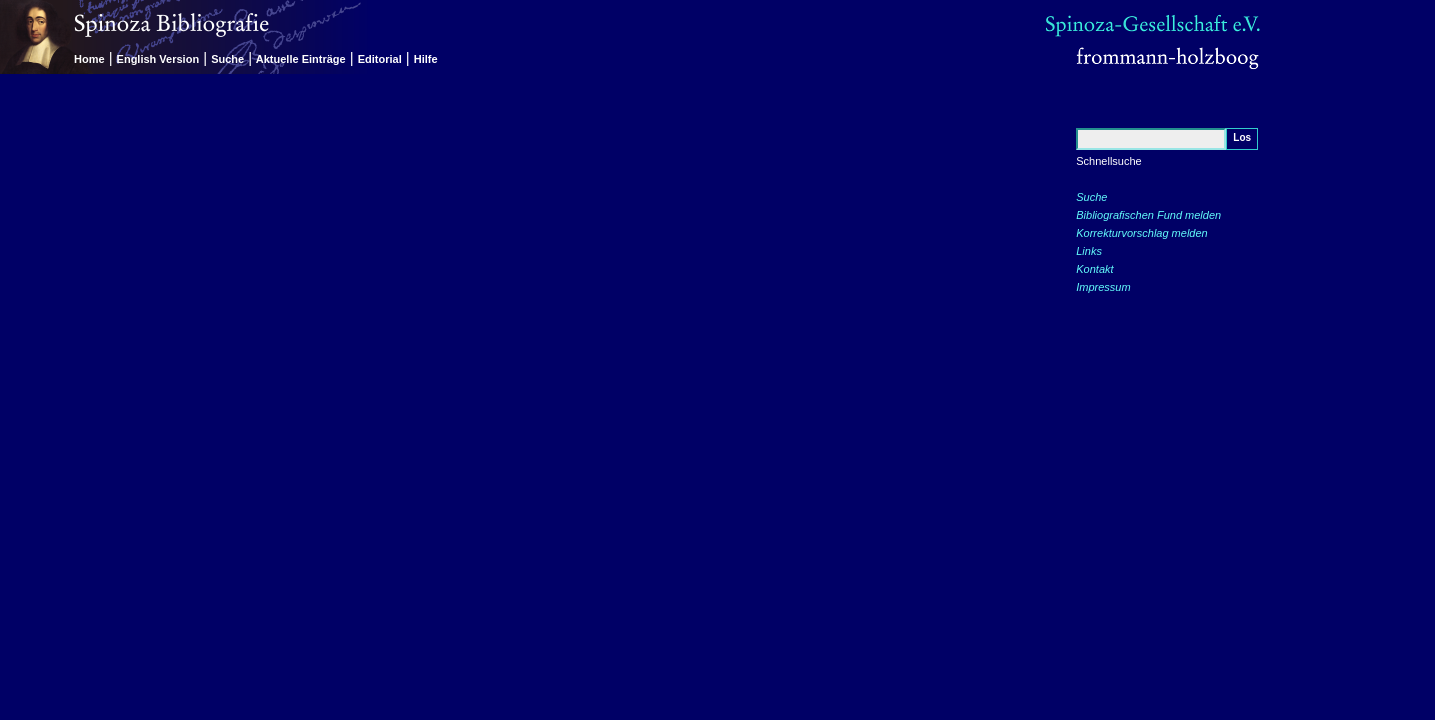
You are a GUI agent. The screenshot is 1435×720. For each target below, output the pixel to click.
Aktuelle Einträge (301, 59)
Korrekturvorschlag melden (1141, 233)
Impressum (1103, 287)
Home (89, 59)
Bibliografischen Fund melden (1148, 215)
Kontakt (1094, 269)
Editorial (380, 59)
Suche (227, 59)
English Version (158, 59)
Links (1089, 251)
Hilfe (426, 59)
